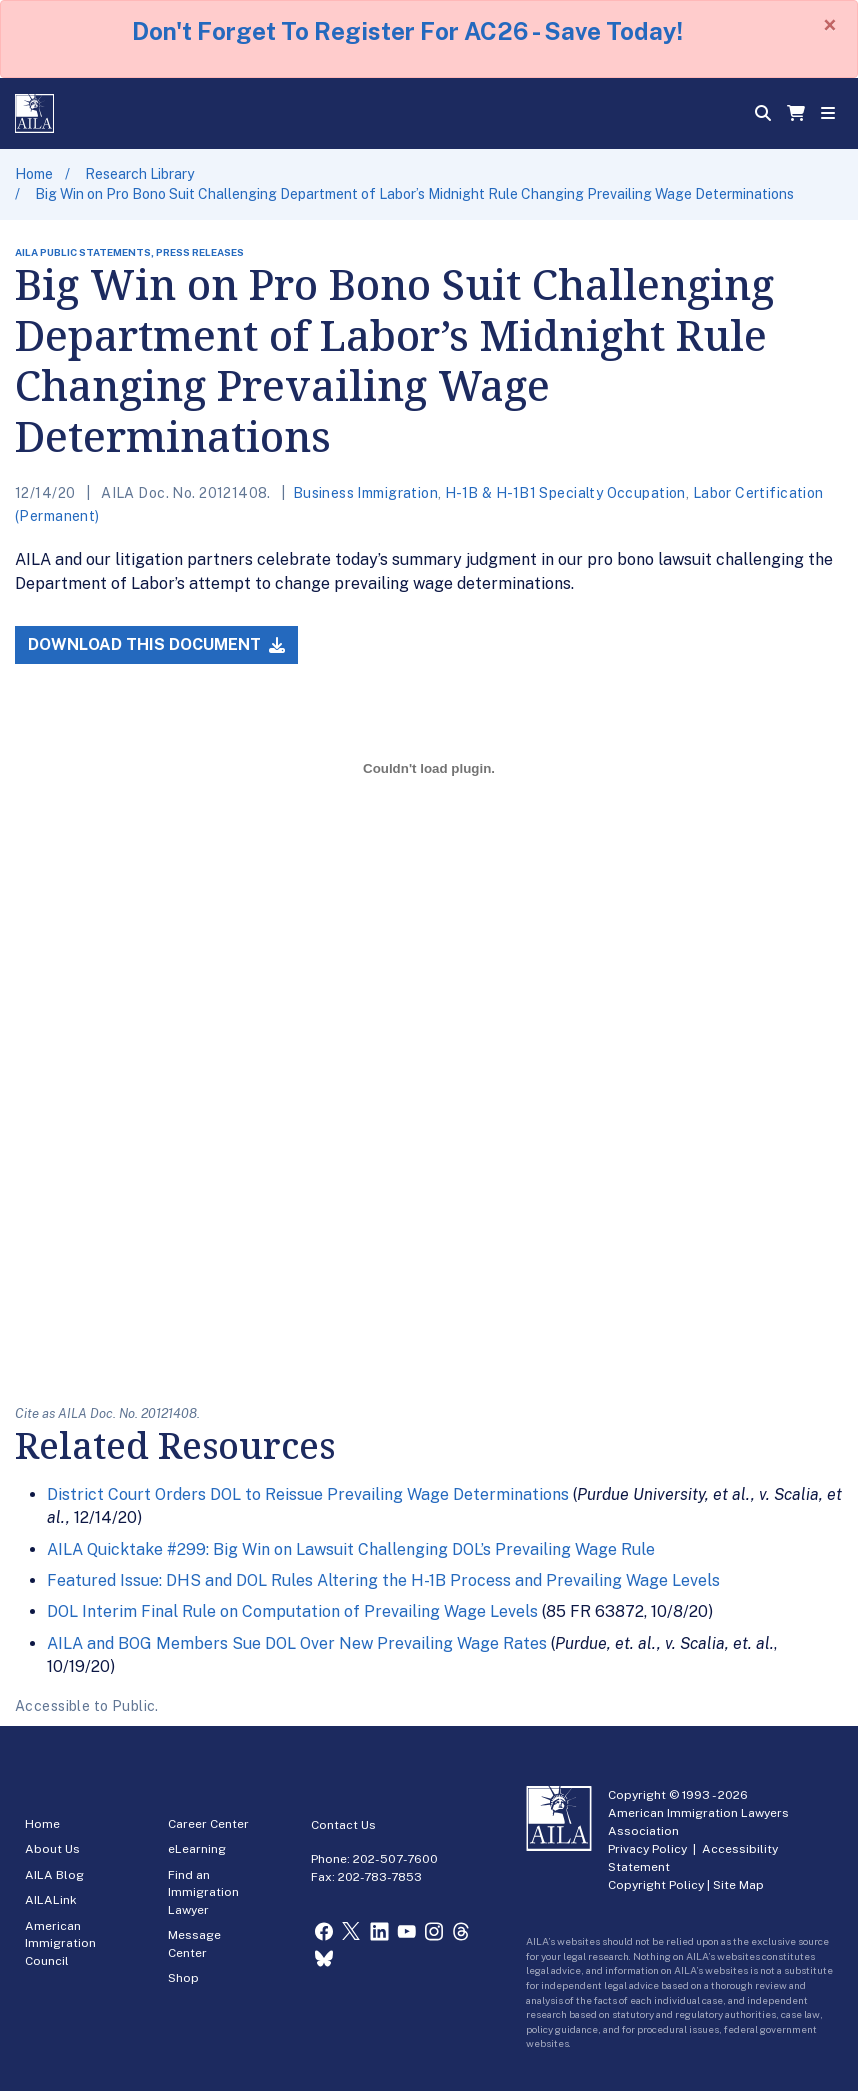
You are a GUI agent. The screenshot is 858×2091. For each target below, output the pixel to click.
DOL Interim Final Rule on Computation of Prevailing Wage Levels (292, 1611)
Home (34, 174)
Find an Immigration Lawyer (203, 1892)
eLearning (197, 1849)
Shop (183, 1978)
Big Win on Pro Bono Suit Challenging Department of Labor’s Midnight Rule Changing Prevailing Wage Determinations (414, 194)
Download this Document (156, 644)
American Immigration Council (60, 1943)
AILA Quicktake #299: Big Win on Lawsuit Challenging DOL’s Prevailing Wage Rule (351, 1549)
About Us (52, 1849)
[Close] (830, 25)
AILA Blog (54, 1875)
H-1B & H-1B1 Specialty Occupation (565, 493)
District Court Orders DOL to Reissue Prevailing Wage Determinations (308, 1494)
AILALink (51, 1900)
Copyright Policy (656, 1885)
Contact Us (343, 1825)
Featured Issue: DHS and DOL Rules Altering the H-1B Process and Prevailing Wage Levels (383, 1580)
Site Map (738, 1885)
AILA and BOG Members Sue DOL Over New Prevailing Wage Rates (297, 1643)
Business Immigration (365, 493)
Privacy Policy (647, 1849)
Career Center (208, 1824)
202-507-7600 (395, 1859)
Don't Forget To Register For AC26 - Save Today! (407, 31)
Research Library (139, 174)
